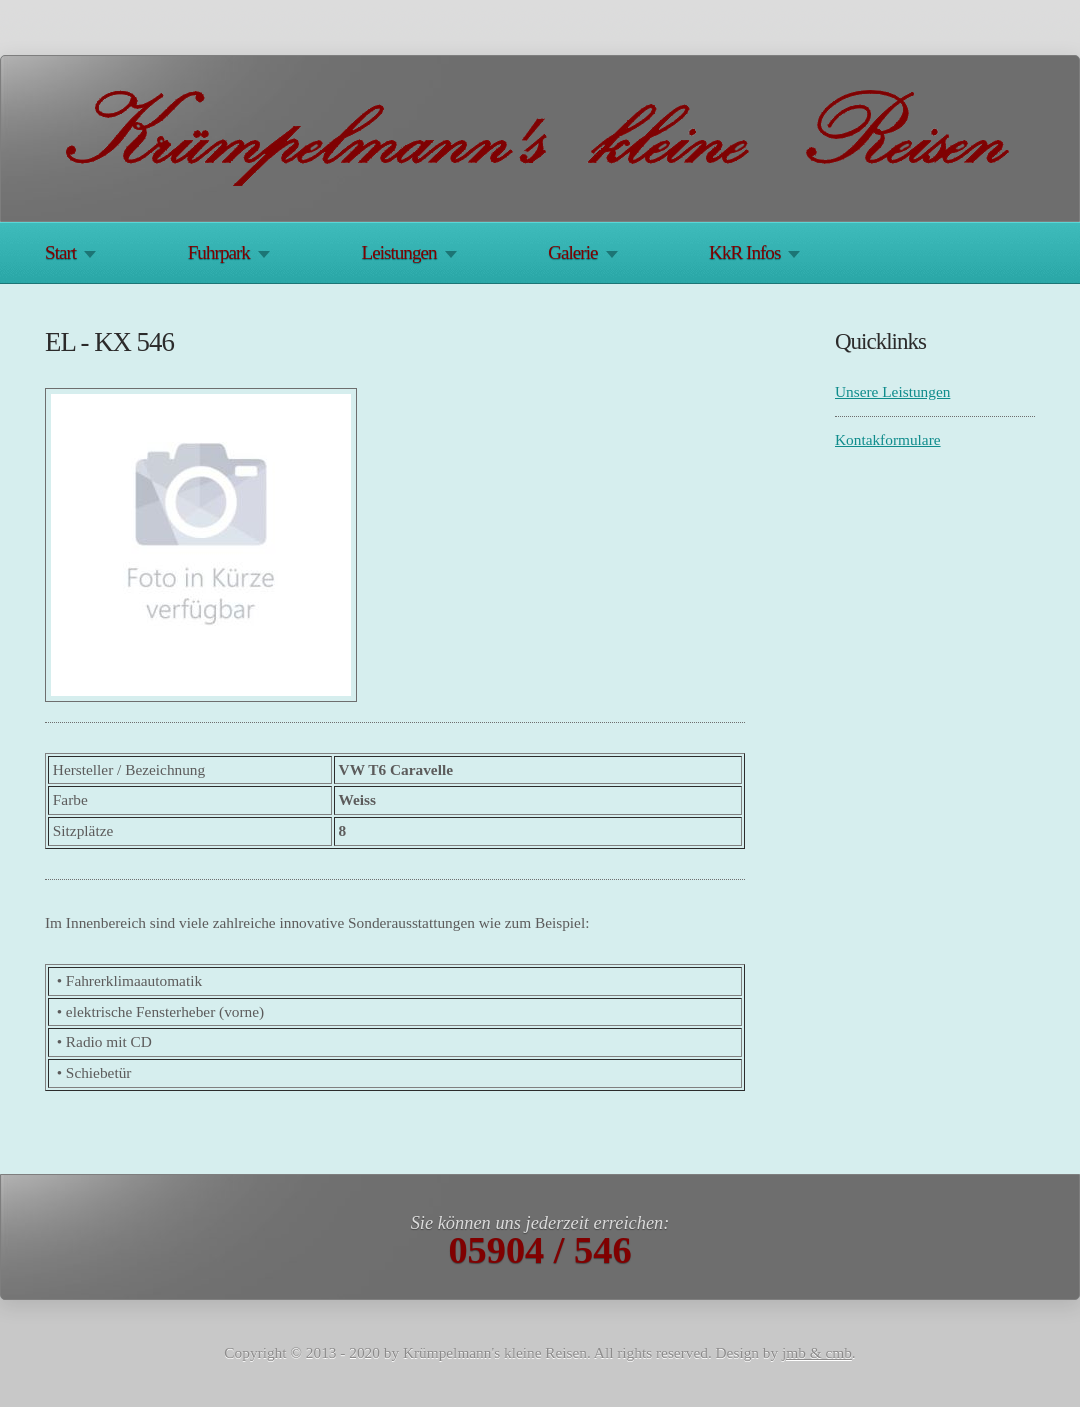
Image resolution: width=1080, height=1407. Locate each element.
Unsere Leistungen (892, 391)
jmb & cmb (817, 1352)
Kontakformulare (888, 439)
